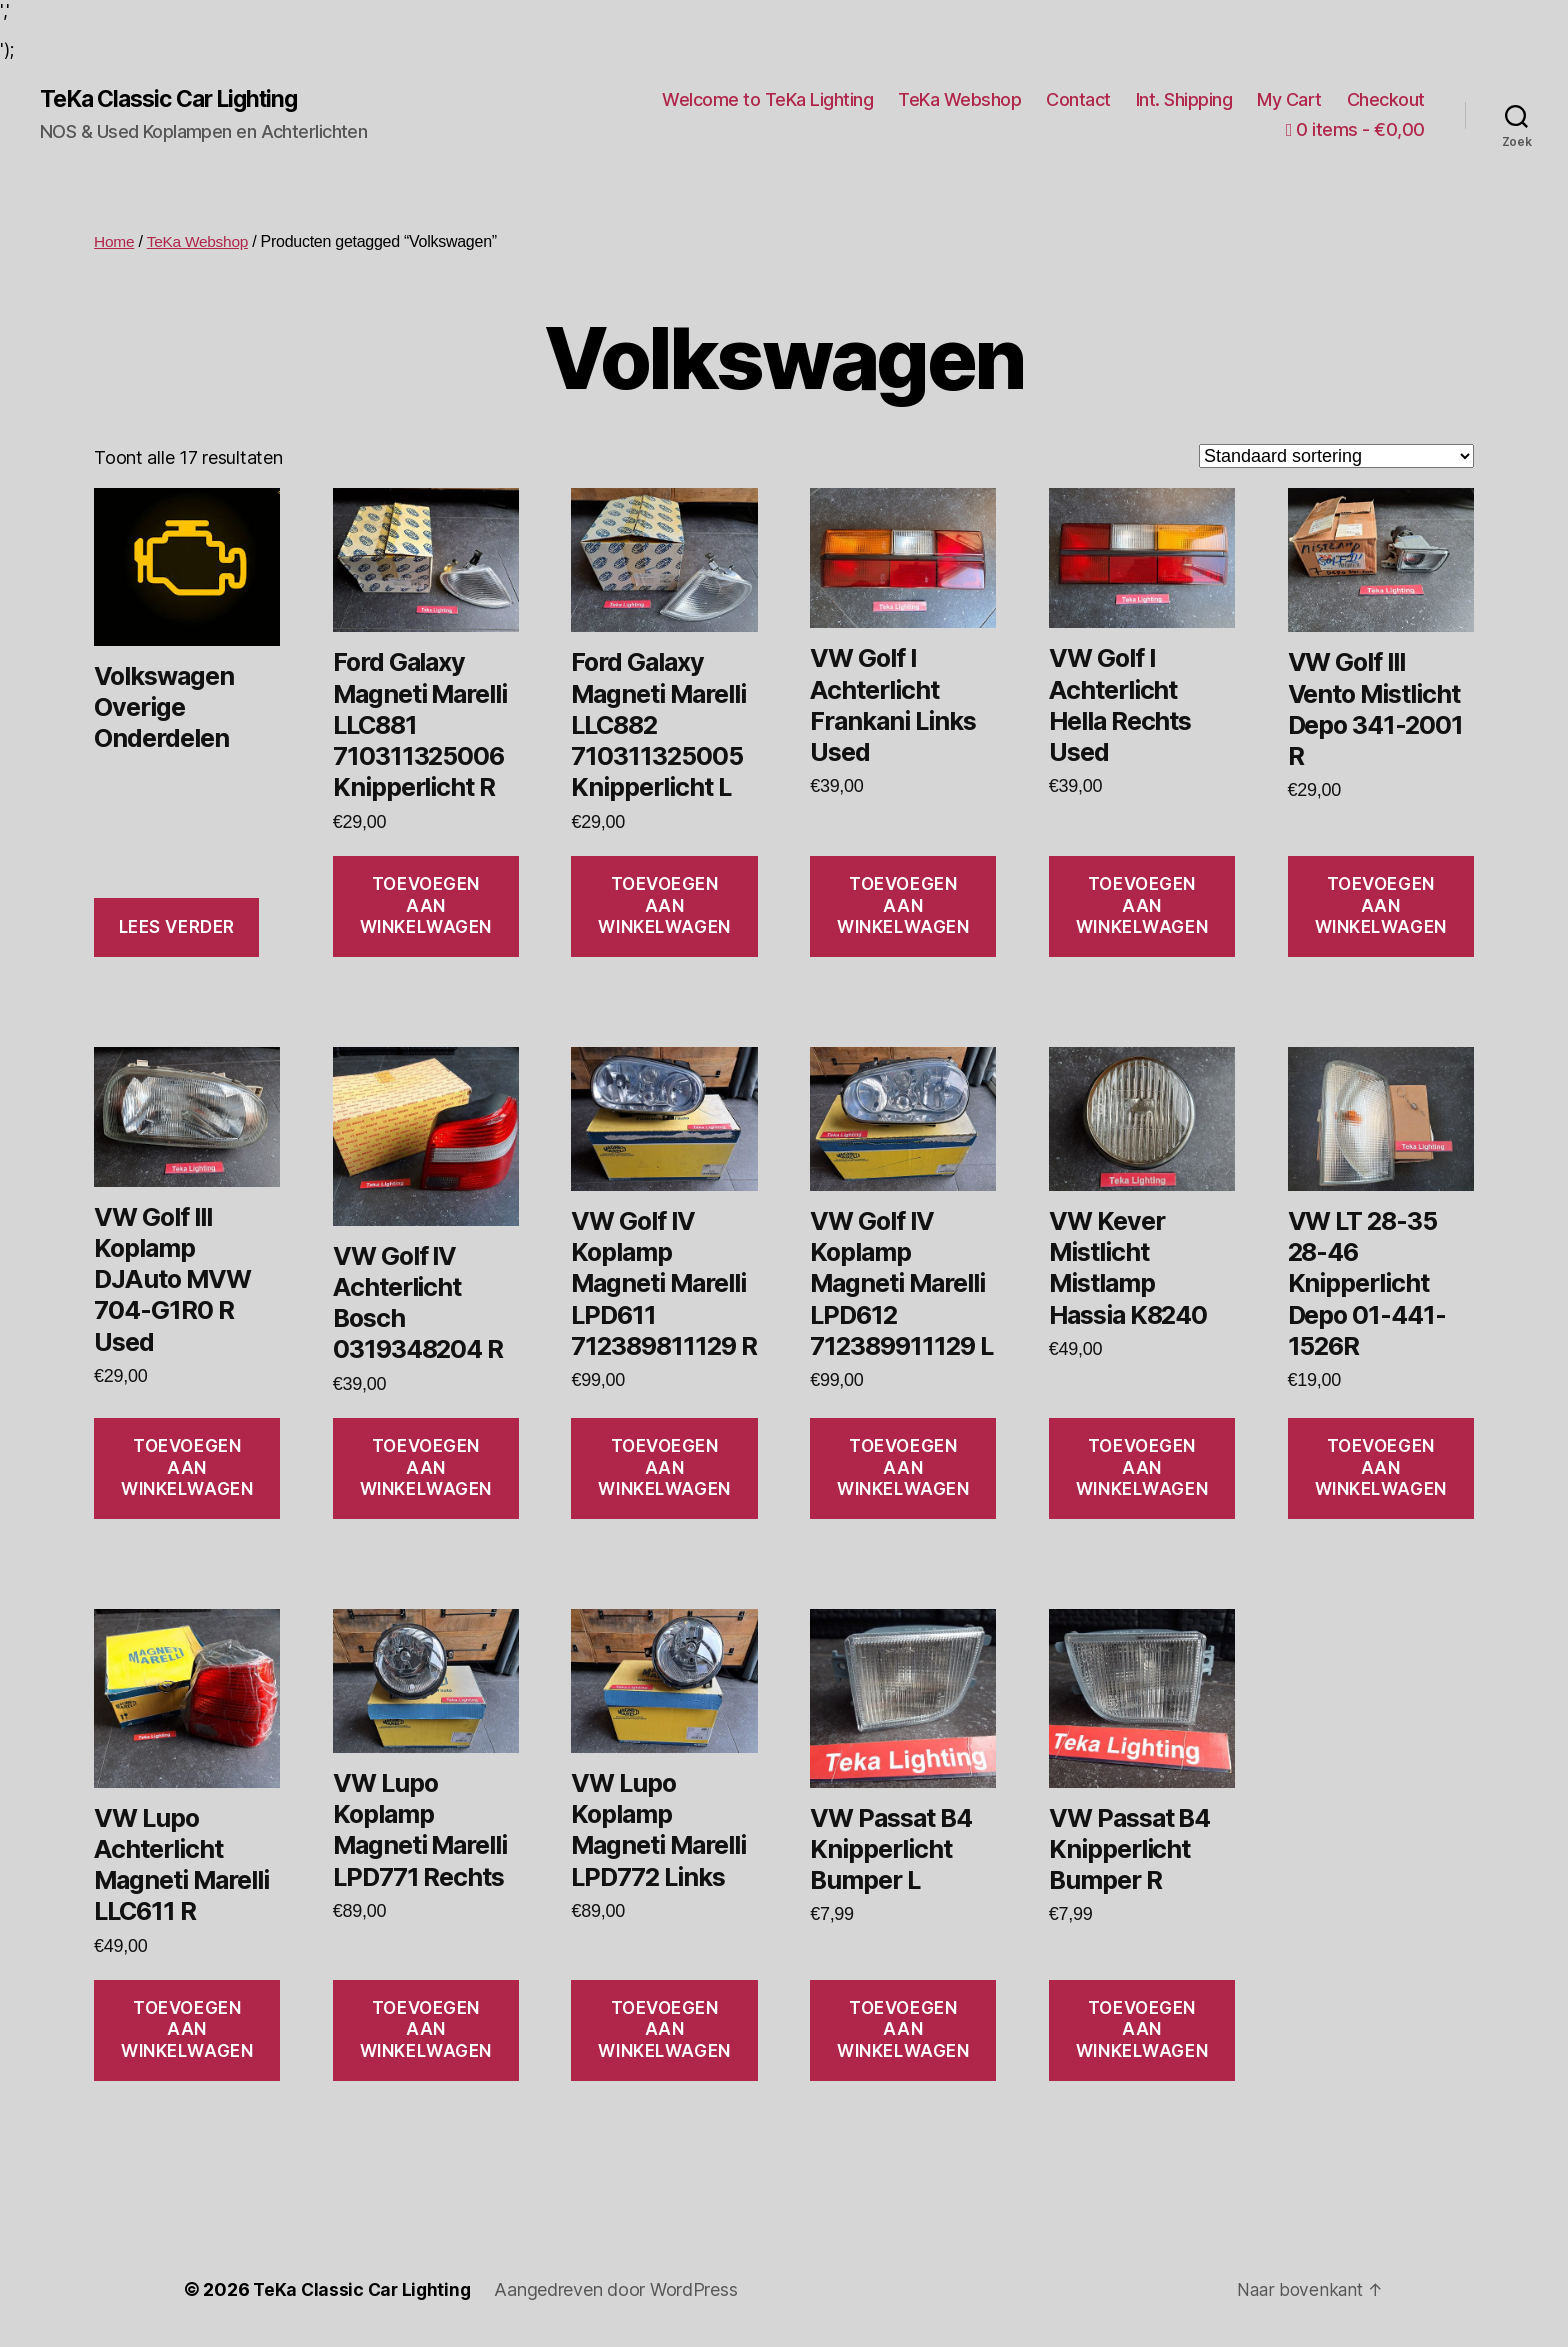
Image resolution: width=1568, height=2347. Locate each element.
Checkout (1386, 99)
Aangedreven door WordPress (621, 2290)
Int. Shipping (1184, 99)
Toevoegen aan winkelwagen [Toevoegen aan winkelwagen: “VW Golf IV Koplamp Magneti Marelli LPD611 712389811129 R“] (664, 1468)
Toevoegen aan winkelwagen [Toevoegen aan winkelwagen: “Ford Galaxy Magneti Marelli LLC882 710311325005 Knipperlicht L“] (664, 906)
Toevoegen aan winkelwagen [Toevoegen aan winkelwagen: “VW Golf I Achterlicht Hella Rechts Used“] (1142, 906)
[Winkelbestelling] (1336, 457)
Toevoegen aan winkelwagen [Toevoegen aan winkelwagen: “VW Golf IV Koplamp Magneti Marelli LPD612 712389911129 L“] (903, 1468)
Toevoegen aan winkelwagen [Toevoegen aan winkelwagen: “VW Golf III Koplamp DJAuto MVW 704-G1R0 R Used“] (187, 1468)
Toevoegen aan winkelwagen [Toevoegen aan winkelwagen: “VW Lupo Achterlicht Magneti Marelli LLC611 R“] (187, 2030)
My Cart (1289, 99)
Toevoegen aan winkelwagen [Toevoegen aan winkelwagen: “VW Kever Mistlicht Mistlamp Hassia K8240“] (1142, 1468)
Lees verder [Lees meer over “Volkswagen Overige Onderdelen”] (177, 928)
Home (115, 242)
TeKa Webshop (959, 99)
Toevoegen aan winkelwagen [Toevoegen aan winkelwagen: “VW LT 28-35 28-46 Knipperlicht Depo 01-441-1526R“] (1381, 1468)
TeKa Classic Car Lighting (177, 100)
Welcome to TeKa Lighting (767, 99)
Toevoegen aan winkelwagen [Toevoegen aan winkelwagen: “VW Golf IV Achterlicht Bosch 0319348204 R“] (426, 1468)
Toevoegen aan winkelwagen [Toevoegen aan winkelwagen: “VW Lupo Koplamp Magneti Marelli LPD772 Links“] (664, 2030)
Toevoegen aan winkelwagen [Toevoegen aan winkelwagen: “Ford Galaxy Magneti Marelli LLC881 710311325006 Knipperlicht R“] (426, 906)
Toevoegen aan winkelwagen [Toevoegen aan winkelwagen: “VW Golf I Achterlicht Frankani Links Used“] (903, 906)
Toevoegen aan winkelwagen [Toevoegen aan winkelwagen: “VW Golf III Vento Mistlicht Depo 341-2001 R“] (1381, 906)
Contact (1078, 99)
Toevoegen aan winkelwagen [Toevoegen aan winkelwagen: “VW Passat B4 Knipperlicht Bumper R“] (1142, 2030)
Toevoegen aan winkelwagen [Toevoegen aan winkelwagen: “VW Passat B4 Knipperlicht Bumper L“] (903, 2030)
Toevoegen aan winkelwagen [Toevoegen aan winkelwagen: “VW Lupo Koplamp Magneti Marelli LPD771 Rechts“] (426, 2030)
